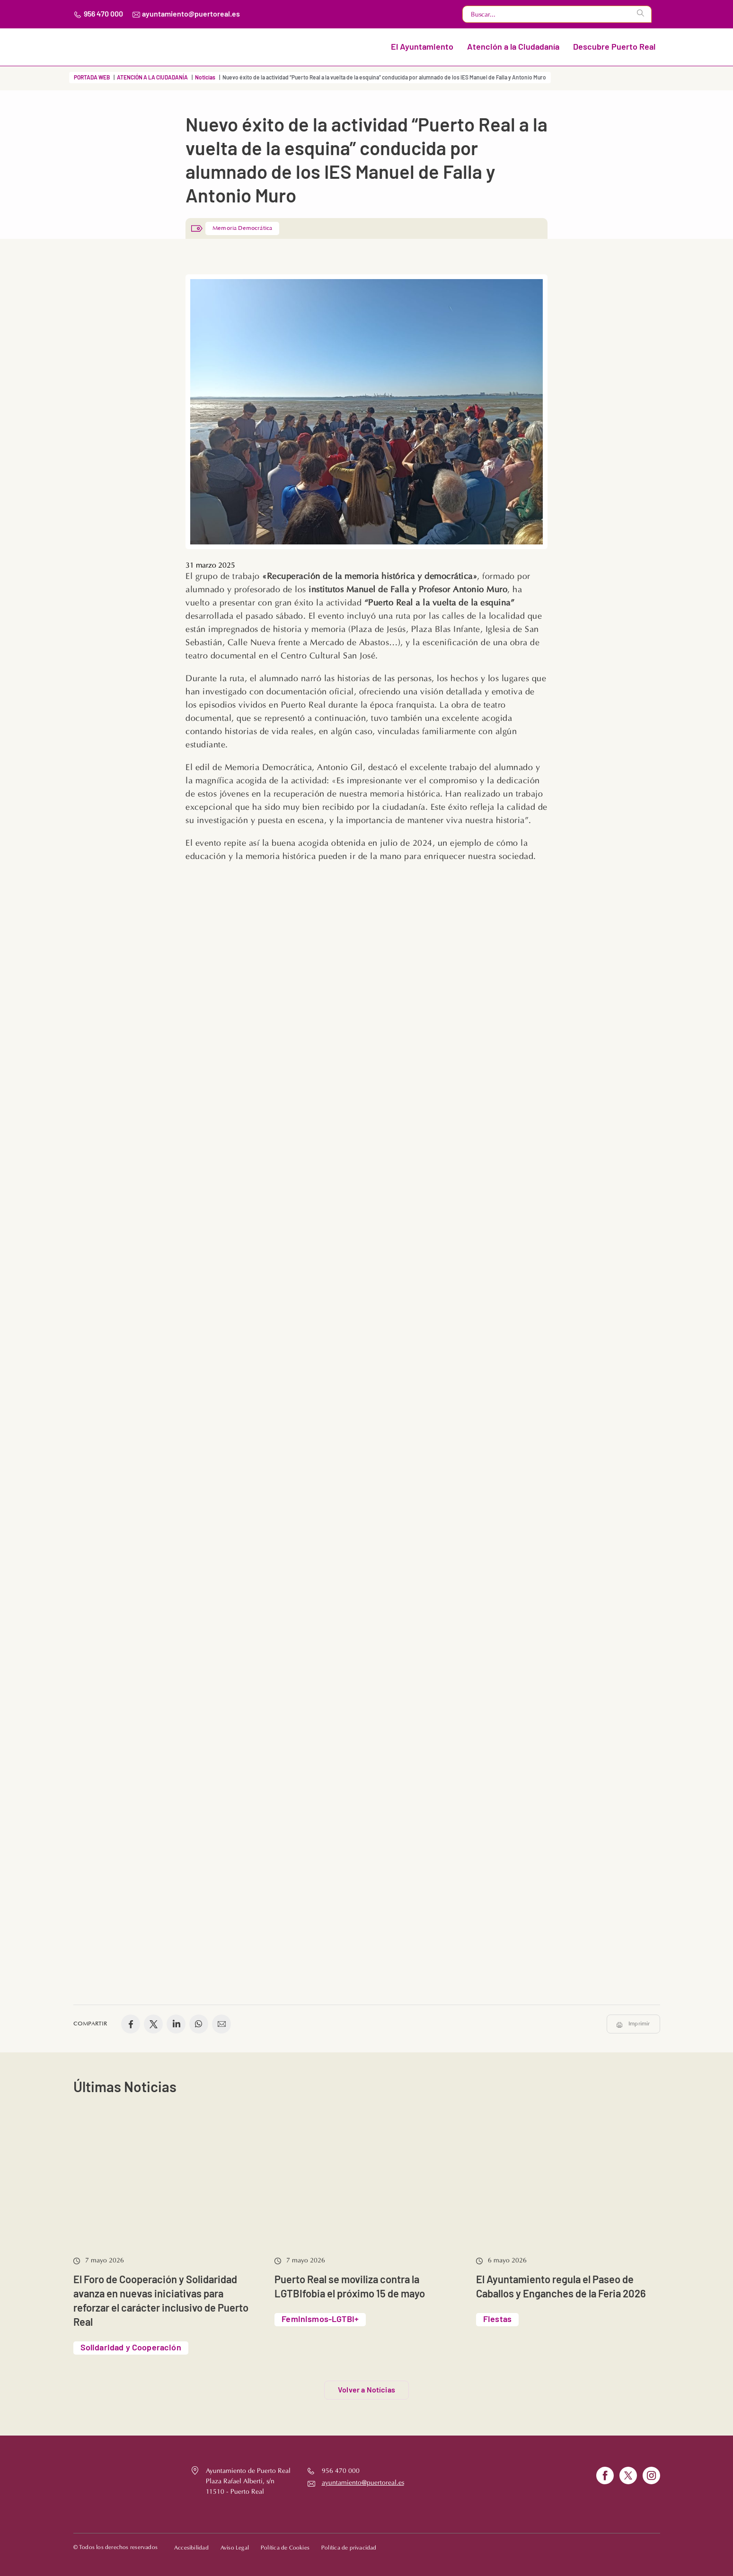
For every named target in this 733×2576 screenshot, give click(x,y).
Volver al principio (623, 2542)
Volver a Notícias (366, 2381)
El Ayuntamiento (422, 47)
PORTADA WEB (92, 77)
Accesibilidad (191, 2543)
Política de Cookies (285, 2543)
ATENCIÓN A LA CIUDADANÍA (152, 77)
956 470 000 (103, 14)
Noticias (205, 77)
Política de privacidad (349, 2543)
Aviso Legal (235, 2543)
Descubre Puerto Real (614, 47)
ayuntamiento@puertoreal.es (191, 14)
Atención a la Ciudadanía (513, 47)
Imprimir (639, 2014)
